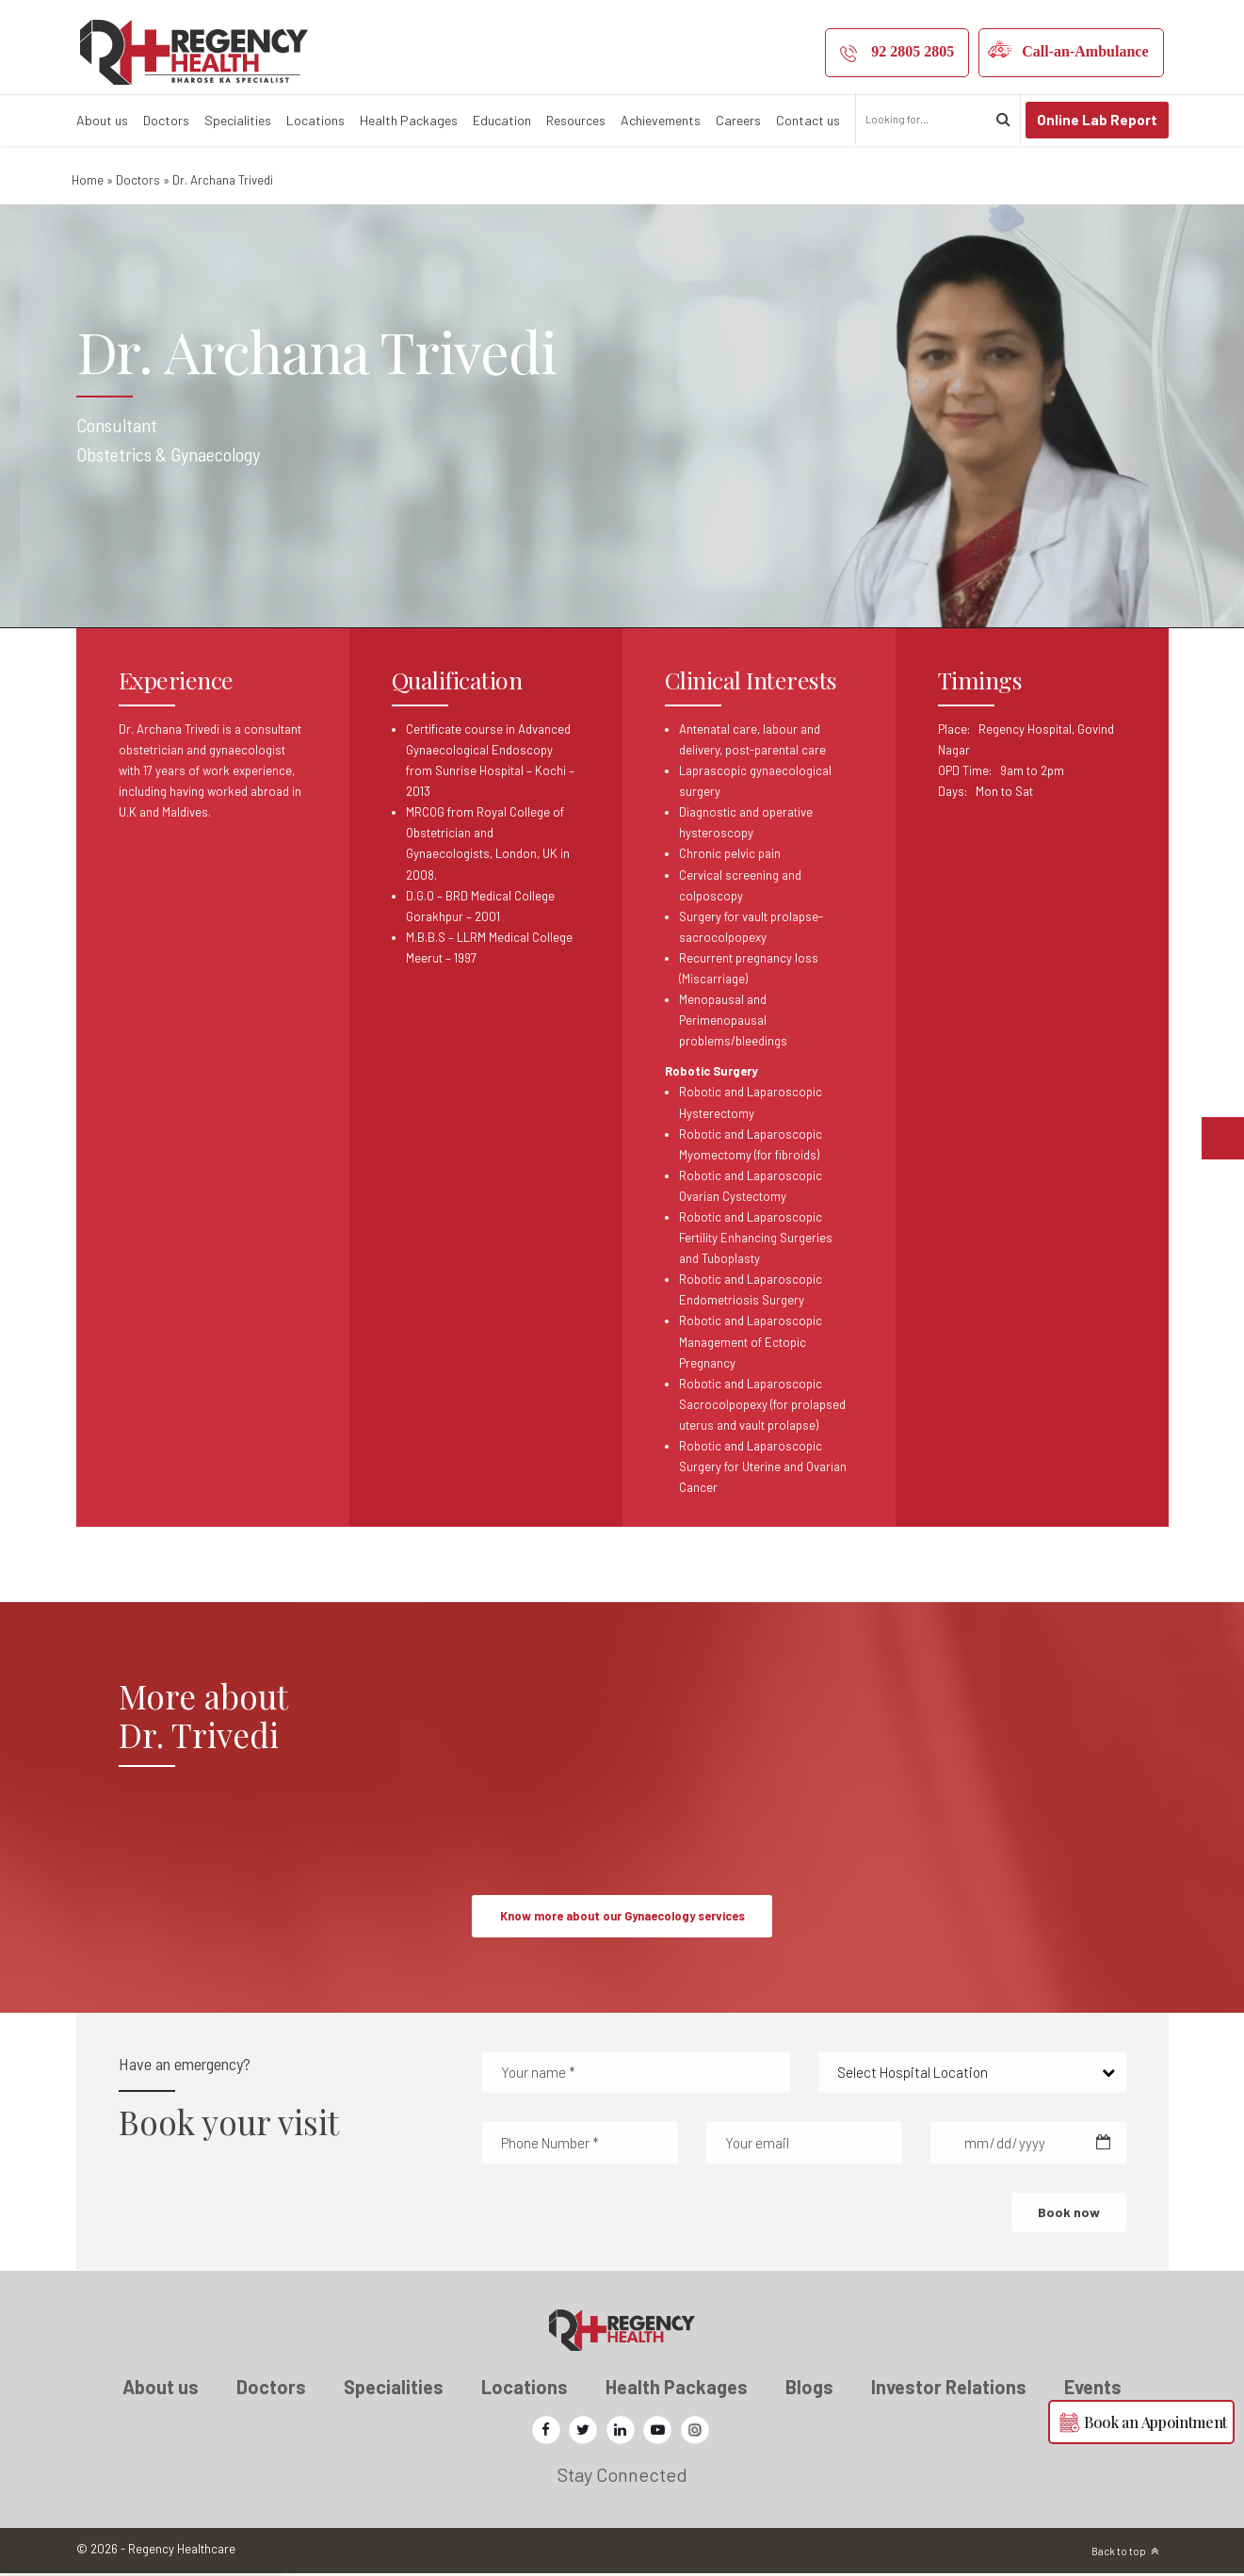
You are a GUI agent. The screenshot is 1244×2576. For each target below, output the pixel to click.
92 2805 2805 (912, 51)
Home (88, 179)
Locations (315, 120)
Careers (738, 120)
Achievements (661, 120)
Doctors (166, 120)
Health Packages (409, 120)
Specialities (237, 120)
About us (102, 120)
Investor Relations (948, 2389)
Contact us (808, 120)
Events (1093, 2389)
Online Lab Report (1097, 119)
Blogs (809, 2389)
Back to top (1118, 2554)
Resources (576, 120)
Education (502, 120)
